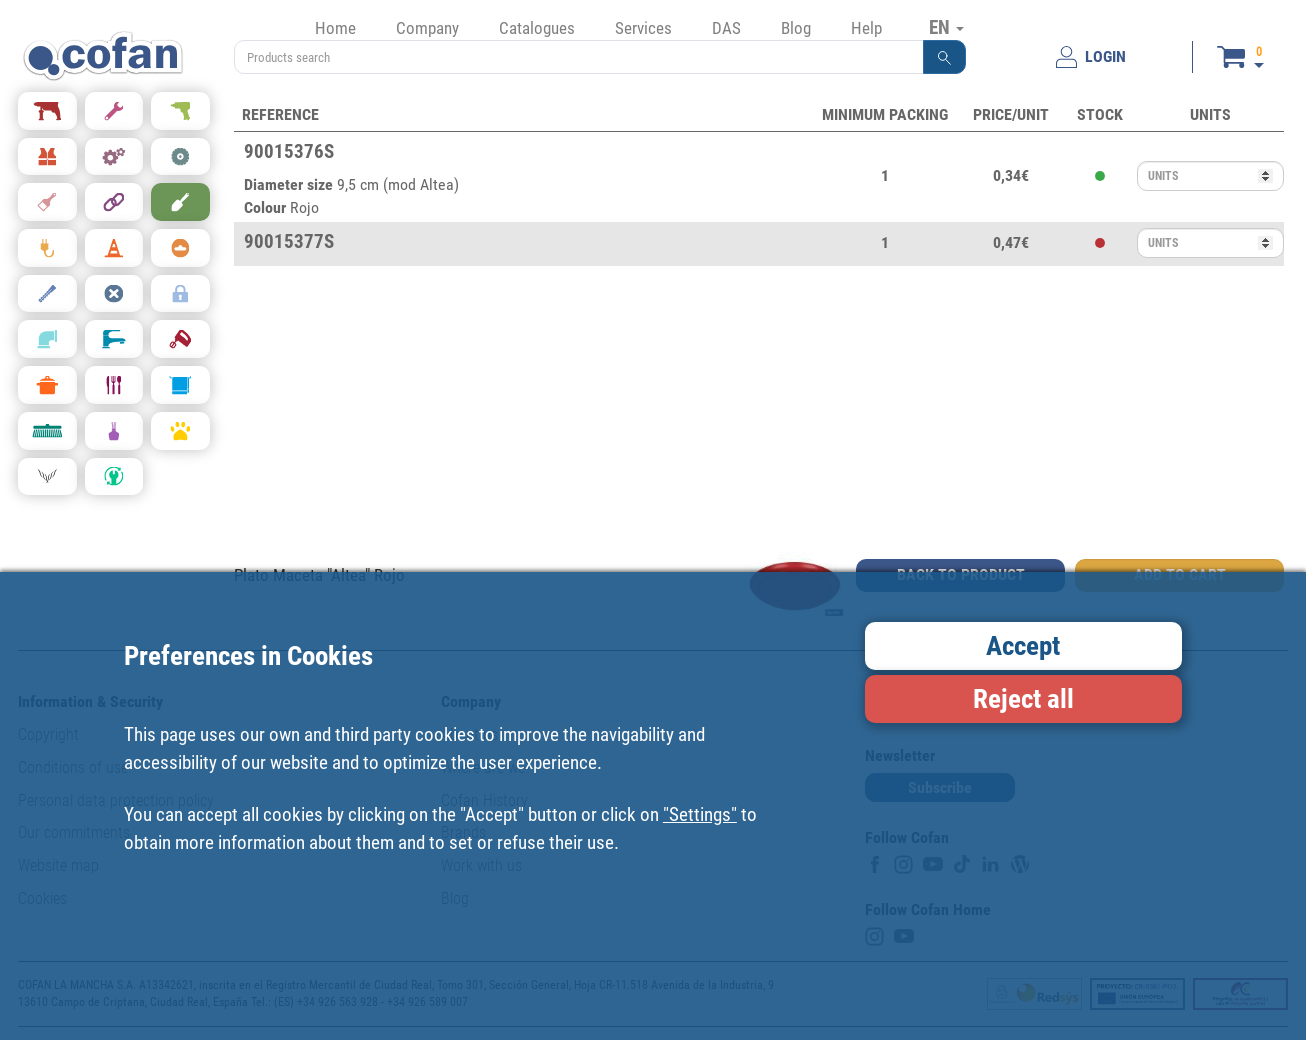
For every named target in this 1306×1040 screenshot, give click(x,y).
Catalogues (537, 28)
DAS (726, 28)
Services (643, 28)
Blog (796, 28)
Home (335, 28)
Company (427, 28)
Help (866, 28)
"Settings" (700, 814)
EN (946, 27)
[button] (945, 57)
